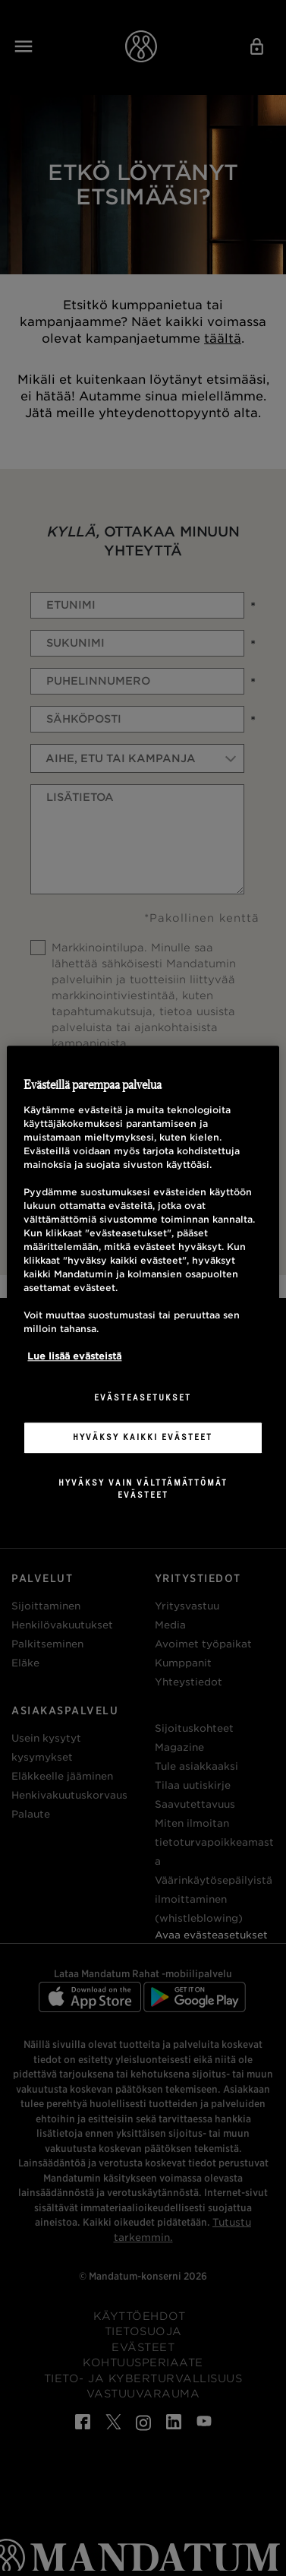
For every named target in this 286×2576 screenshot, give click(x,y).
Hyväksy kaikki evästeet (142, 1437)
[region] (142, 1288)
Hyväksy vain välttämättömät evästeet (143, 1488)
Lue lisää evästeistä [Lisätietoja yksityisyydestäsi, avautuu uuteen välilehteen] (74, 1356)
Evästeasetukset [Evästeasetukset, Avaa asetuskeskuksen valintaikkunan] (142, 1397)
